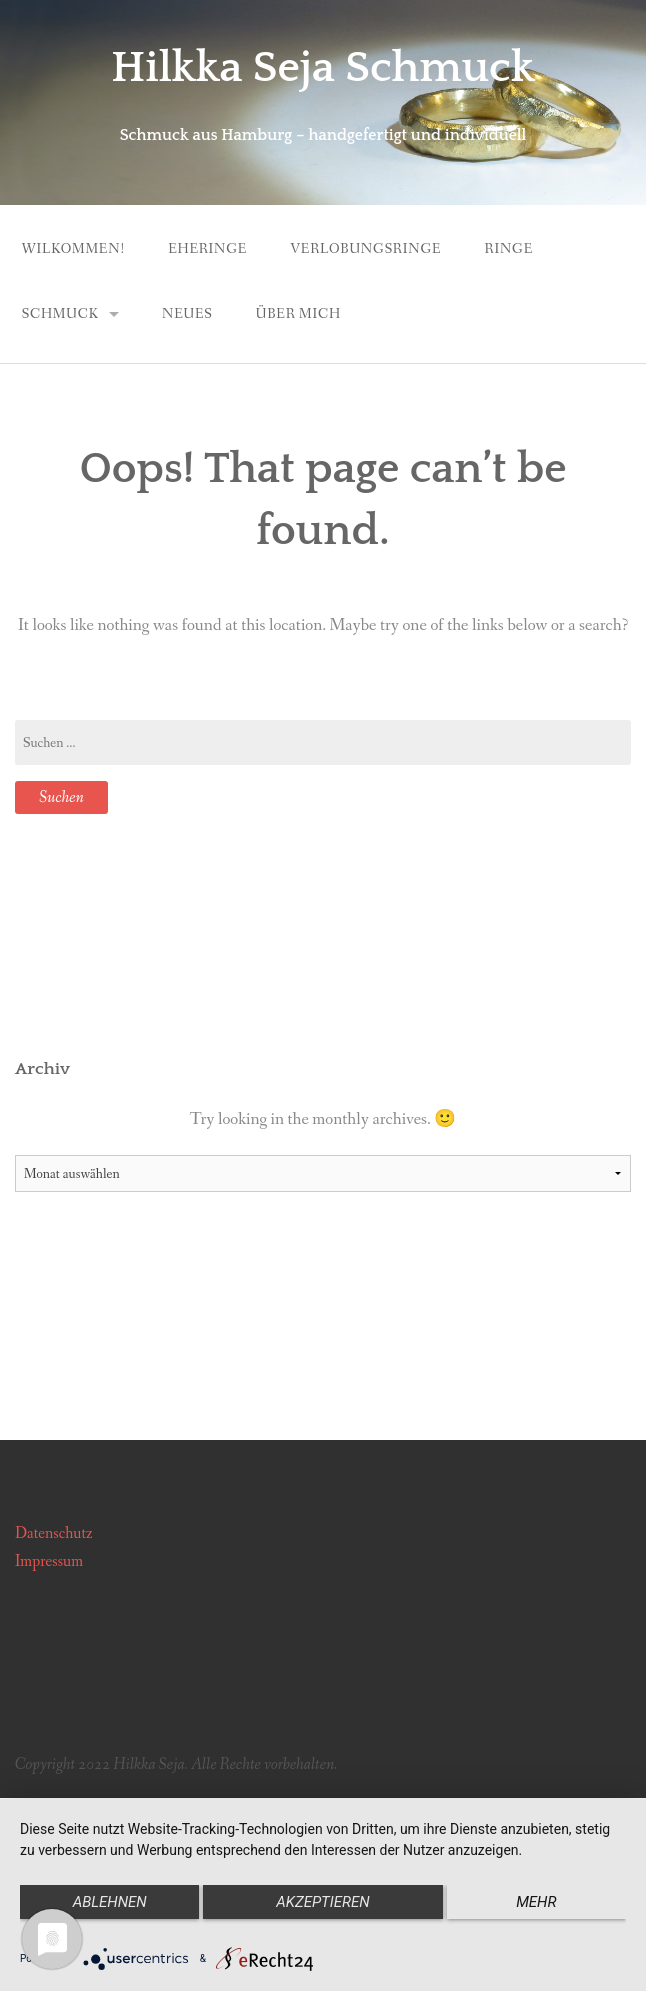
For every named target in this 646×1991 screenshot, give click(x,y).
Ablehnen (110, 1902)
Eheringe (207, 249)
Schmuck (60, 314)
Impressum (49, 1561)
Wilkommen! (73, 249)
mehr (536, 1902)
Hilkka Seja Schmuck (323, 68)
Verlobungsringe (365, 249)
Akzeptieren (322, 1902)
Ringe (509, 249)
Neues (187, 314)
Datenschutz (54, 1533)
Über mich (298, 314)
